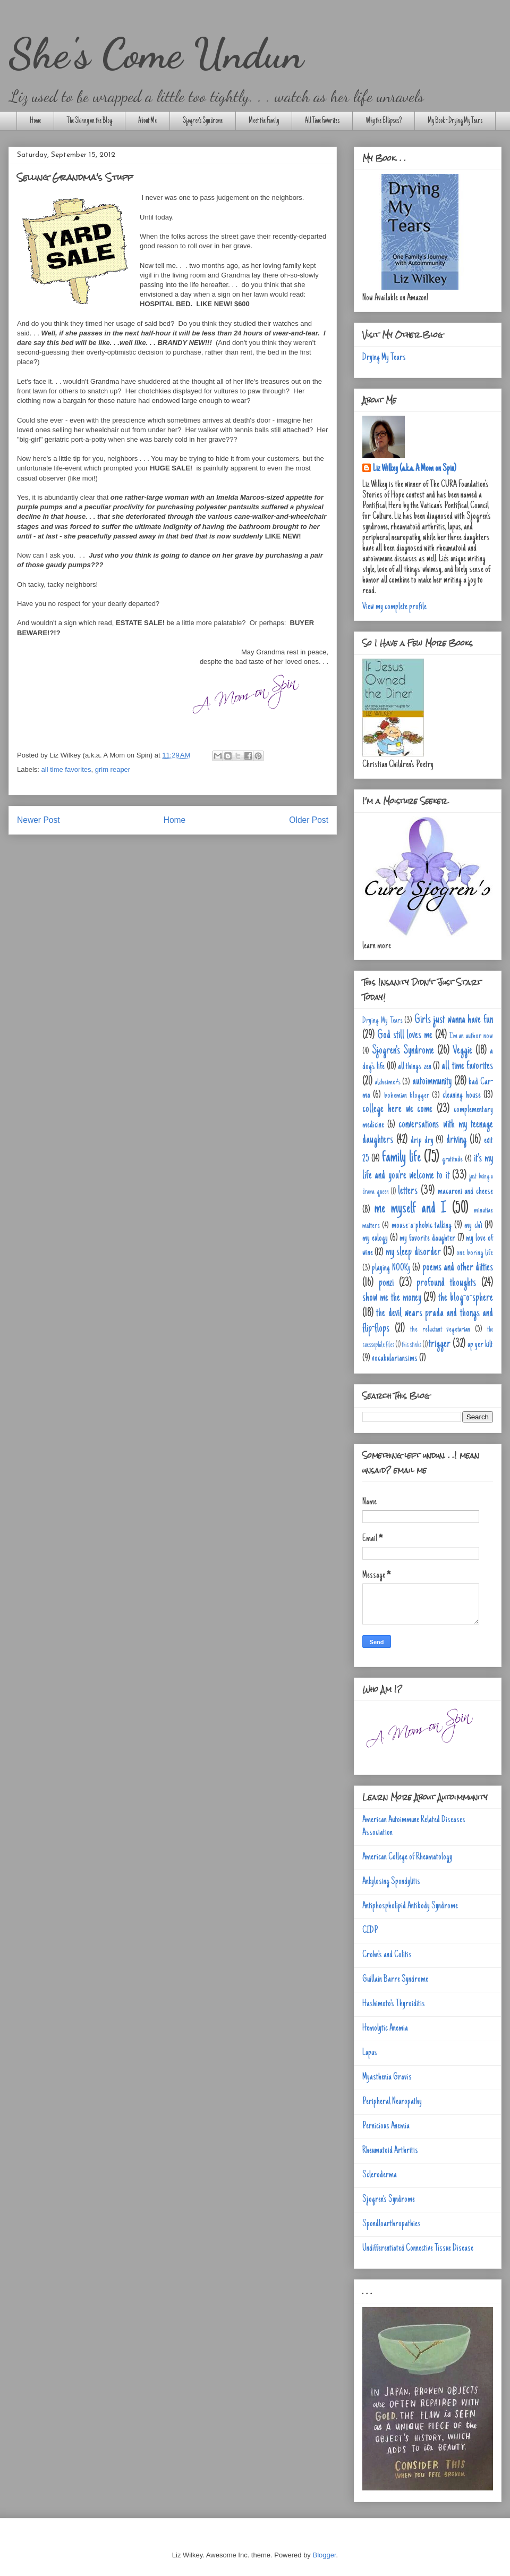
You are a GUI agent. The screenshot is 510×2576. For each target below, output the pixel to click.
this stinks (411, 1345)
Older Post (308, 819)
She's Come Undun (155, 53)
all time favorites (66, 769)
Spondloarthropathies (391, 2224)
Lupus (369, 2053)
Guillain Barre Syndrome (395, 1979)
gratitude (452, 1159)
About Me (147, 121)
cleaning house (461, 1095)
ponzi (386, 1283)
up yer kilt (480, 1345)
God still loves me (404, 1035)
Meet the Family (264, 121)
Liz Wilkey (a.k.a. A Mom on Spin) (414, 469)
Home (35, 121)
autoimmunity (432, 1081)
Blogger (324, 2555)
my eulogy (375, 1238)
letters (408, 1191)
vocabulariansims (395, 1358)
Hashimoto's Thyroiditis (393, 2004)
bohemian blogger (406, 1095)
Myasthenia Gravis (387, 2077)
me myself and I (410, 1209)
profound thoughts (446, 1283)
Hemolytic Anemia (385, 2028)
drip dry (422, 1140)
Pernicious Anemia (386, 2126)
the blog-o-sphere (465, 1298)
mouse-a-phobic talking (422, 1225)
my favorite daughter (427, 1238)
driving (456, 1140)
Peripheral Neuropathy (392, 2102)
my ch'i (473, 1225)
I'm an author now (471, 1036)
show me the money (391, 1298)
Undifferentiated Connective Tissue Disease (417, 2248)
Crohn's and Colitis (387, 1955)
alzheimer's (388, 1082)
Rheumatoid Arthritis (390, 2150)
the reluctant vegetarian (440, 1329)
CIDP (370, 1930)
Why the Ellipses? (384, 121)
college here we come (397, 1109)
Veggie (462, 1051)
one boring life (474, 1253)
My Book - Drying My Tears (455, 121)
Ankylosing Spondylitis (391, 1881)
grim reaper (112, 769)
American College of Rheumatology (407, 1857)
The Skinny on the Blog (89, 121)
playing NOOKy (391, 1268)
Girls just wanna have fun (453, 1020)
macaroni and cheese (465, 1191)
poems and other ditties (457, 1267)
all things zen (414, 1067)
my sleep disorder (413, 1252)
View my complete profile (394, 607)
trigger (439, 1344)
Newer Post (38, 819)
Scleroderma (379, 2175)
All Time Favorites (322, 121)
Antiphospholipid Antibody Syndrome (410, 1906)
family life (401, 1158)
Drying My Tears (384, 357)
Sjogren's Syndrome (203, 121)
